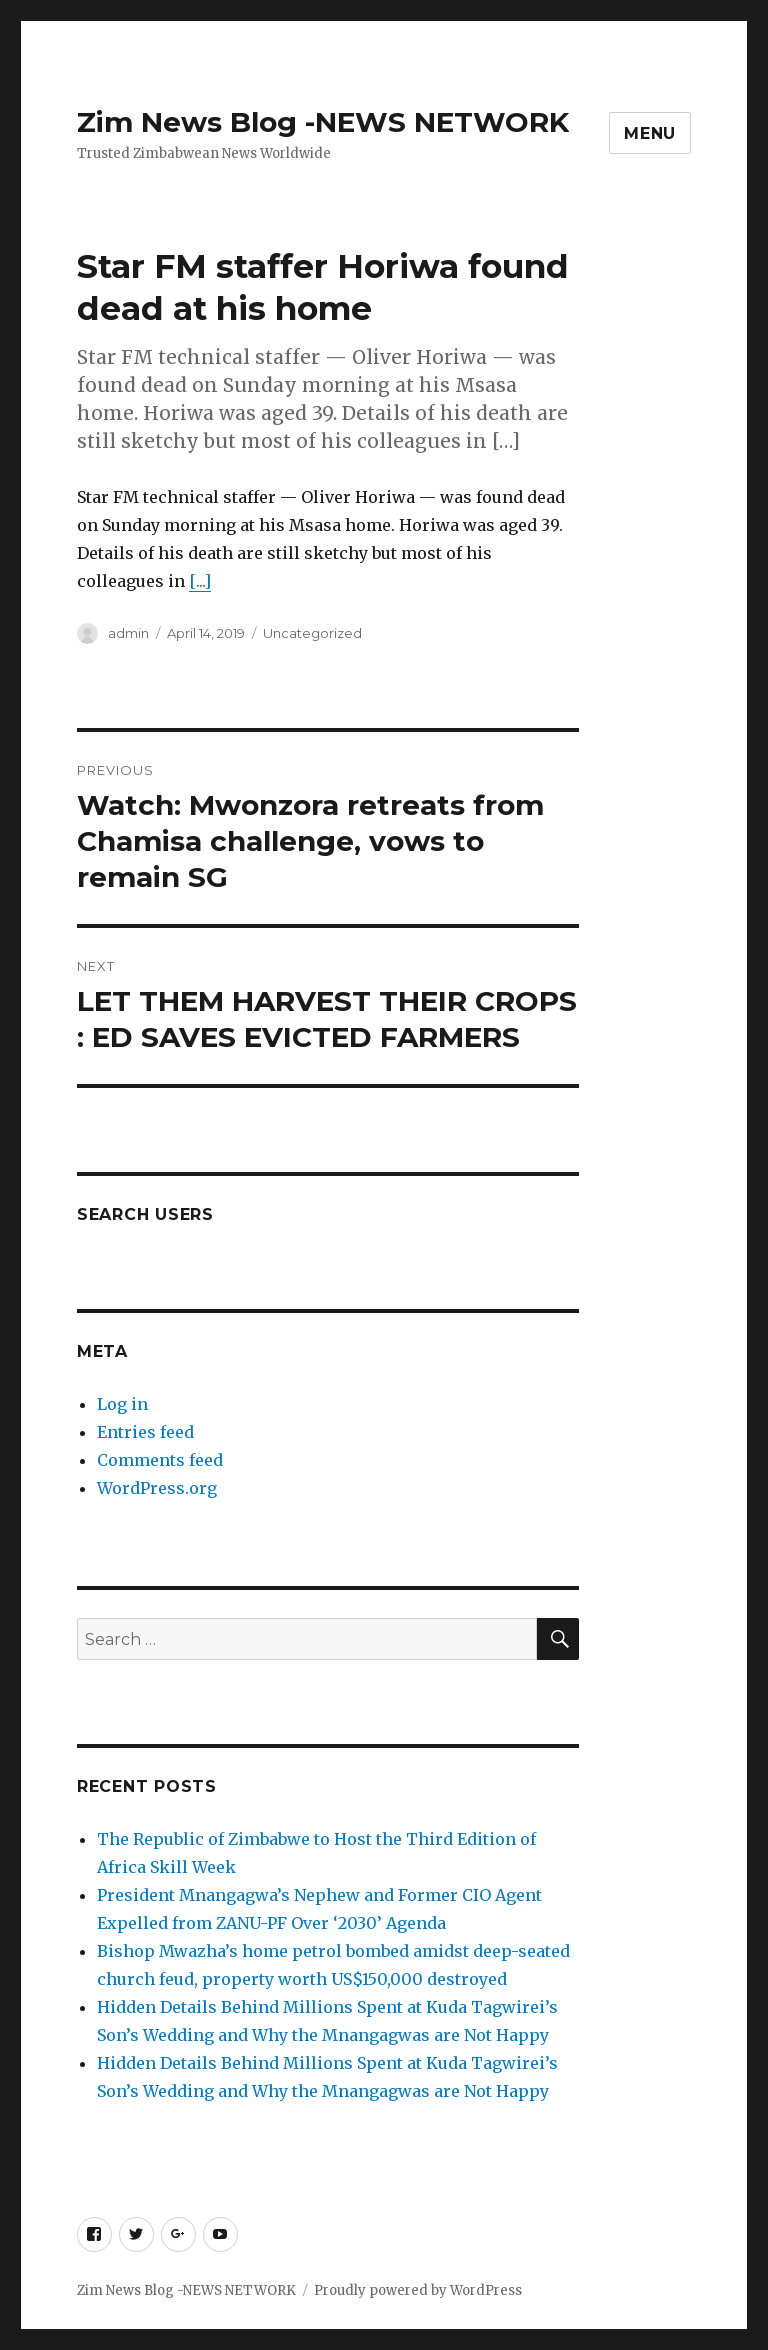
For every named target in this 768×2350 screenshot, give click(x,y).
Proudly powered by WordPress (418, 2290)
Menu (650, 133)
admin (128, 633)
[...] (200, 581)
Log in (122, 1404)
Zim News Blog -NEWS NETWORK (323, 122)
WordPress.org (157, 1488)
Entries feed (145, 1432)
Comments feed (160, 1460)
